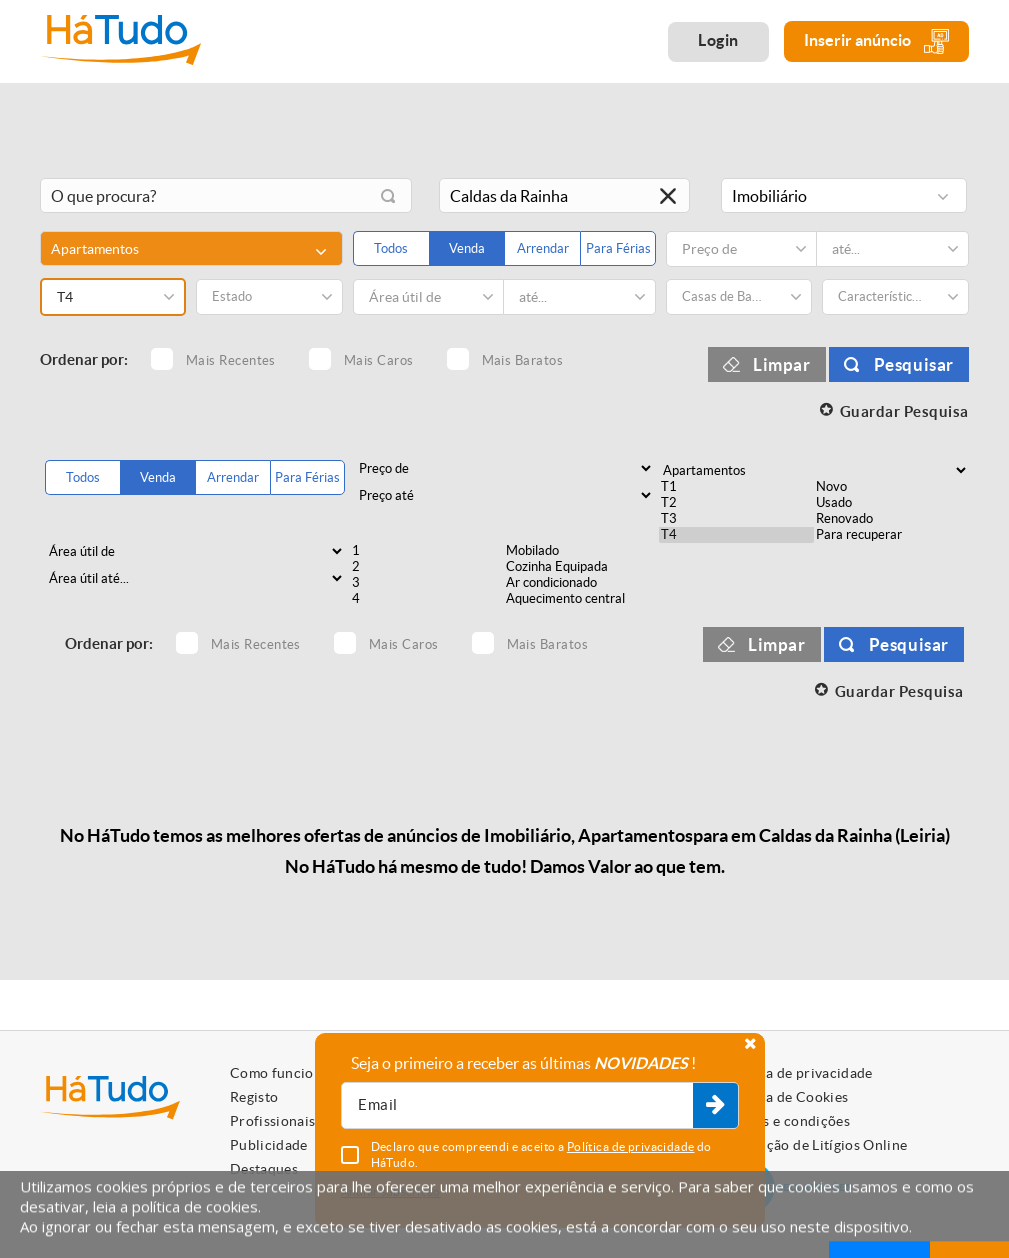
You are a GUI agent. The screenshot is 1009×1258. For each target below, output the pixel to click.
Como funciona (280, 1073)
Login (718, 40)
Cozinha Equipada (581, 567)
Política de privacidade (798, 1073)
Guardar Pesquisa (904, 411)
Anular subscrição (391, 1191)
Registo (254, 1097)
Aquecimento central (581, 599)
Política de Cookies (786, 1097)
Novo (891, 487)
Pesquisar (914, 364)
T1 (736, 487)
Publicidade (269, 1145)
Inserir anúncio (876, 41)
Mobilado (581, 551)
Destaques (264, 1169)
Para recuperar (891, 535)
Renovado (891, 519)
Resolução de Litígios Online (815, 1145)
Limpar (782, 364)
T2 (736, 503)
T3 (736, 519)
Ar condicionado (581, 583)
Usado (891, 503)
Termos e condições (786, 1121)
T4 (736, 535)
